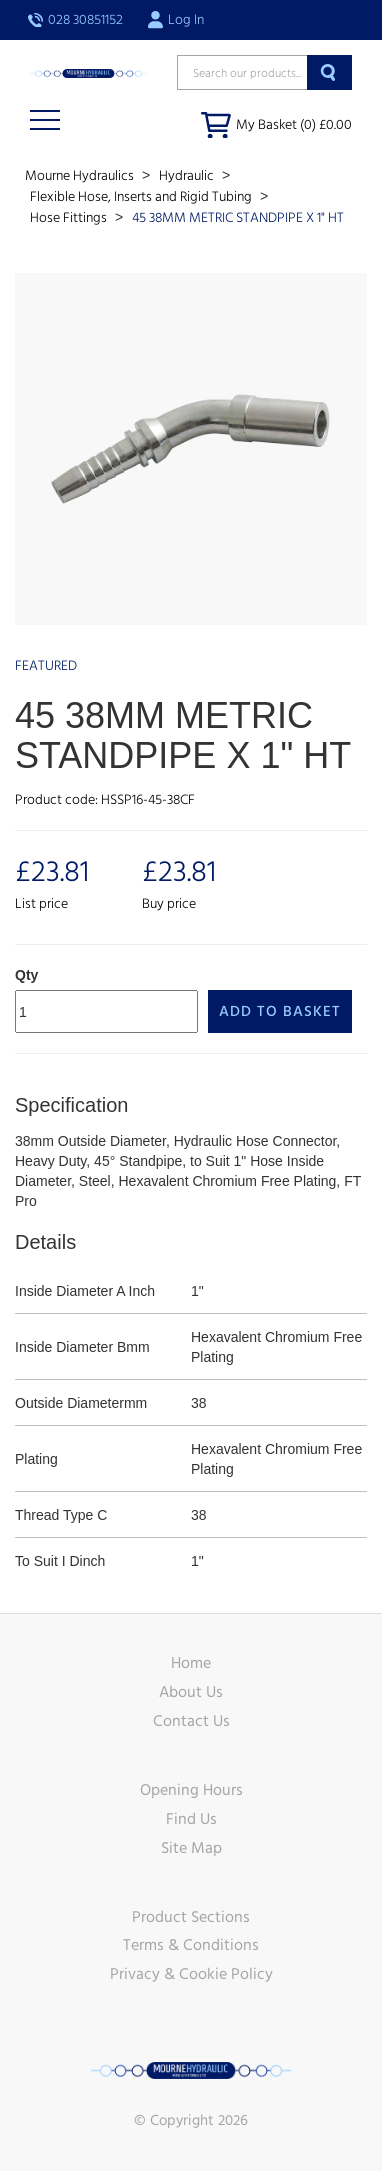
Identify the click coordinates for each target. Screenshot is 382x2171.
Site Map (191, 1848)
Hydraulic (188, 176)
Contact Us (191, 1721)
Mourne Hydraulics (81, 176)
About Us (191, 1692)
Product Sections (191, 1917)
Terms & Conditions (191, 1945)
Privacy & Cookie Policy (191, 1974)
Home (191, 1663)
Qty (26, 975)
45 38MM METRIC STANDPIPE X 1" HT (238, 218)
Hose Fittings (70, 218)
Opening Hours (191, 1790)
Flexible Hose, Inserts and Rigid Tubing (142, 197)
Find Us (191, 1819)
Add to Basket (280, 1011)
